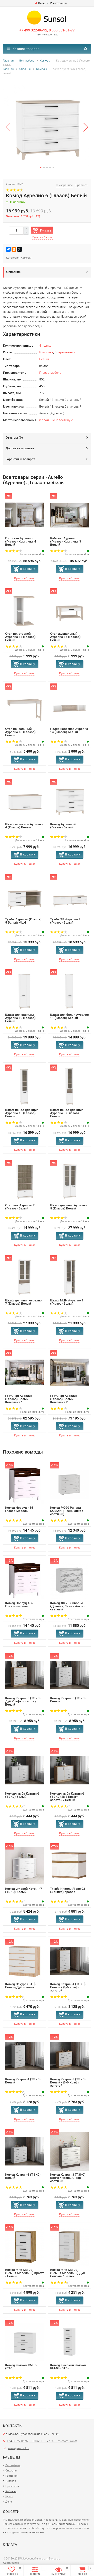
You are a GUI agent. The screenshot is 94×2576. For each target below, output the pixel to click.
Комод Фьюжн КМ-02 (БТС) (21, 2366)
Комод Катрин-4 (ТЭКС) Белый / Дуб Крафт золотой (68, 1987)
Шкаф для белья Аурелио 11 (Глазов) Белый (69, 1016)
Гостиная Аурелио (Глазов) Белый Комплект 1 (18, 1399)
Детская (10, 2480)
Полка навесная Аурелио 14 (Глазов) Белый (69, 730)
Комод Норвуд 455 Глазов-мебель (19, 1509)
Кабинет (10, 2491)
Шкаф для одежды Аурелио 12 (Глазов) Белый (20, 1018)
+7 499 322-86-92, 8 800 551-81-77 (41, 2441)
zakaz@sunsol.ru (18, 2448)
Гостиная (11, 2475)
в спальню (47, 420)
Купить (45, 230)
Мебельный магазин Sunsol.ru (40, 2558)
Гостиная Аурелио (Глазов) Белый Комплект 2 (63, 1399)
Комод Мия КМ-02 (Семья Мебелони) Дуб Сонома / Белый (67, 2273)
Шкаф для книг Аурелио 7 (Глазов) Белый (23, 1301)
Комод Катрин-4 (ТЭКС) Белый (23, 2080)
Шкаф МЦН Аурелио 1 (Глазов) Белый (66, 1301)
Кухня (9, 2496)
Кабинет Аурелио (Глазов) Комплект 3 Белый (65, 541)
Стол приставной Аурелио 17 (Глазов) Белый (20, 637)
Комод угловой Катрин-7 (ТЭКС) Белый (23, 1890)
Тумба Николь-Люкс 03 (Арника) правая (67, 1890)
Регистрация (58, 3)
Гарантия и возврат (20, 459)
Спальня (25, 68)
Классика (46, 352)
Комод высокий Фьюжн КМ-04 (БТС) (68, 2366)
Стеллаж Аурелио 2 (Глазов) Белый (20, 1206)
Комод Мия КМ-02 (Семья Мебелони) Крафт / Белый (24, 2273)
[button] (85, 127)
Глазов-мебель (50, 372)
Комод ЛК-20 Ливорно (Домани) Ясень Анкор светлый (67, 1606)
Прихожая (12, 2486)
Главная (8, 60)
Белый (44, 359)
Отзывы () (14, 437)
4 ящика (45, 345)
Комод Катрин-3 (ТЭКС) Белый (23, 2176)
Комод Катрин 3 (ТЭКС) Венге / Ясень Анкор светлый (67, 2178)
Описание (13, 272)
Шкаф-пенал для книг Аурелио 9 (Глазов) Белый (66, 1113)
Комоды (45, 60)
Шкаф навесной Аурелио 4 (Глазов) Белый (24, 825)
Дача (8, 2501)
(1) (15, 1806)
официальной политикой (60, 2523)
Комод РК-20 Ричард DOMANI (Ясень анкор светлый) (66, 1511)
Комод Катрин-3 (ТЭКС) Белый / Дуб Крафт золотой (68, 2082)
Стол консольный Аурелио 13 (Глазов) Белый (20, 732)
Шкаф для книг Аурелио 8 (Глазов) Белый (68, 1206)
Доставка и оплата (20, 448)
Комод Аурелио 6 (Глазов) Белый (63, 825)
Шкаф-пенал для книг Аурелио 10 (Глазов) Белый (21, 1113)
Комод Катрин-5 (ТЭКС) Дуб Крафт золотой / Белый (23, 1701)
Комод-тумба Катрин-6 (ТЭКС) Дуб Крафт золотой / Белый (67, 1797)
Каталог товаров (23, 49)
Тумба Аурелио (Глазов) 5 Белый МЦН (23, 920)
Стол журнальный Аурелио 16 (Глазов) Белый (65, 637)
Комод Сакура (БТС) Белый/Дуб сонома (20, 1985)
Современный (65, 352)
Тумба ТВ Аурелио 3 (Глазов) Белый (65, 920)
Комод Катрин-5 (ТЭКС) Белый (68, 1699)
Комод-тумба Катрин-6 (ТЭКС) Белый (22, 1795)
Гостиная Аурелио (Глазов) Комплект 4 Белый (20, 541)
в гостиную (64, 420)
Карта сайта (11, 2562)
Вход (40, 3)
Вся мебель (26, 60)
